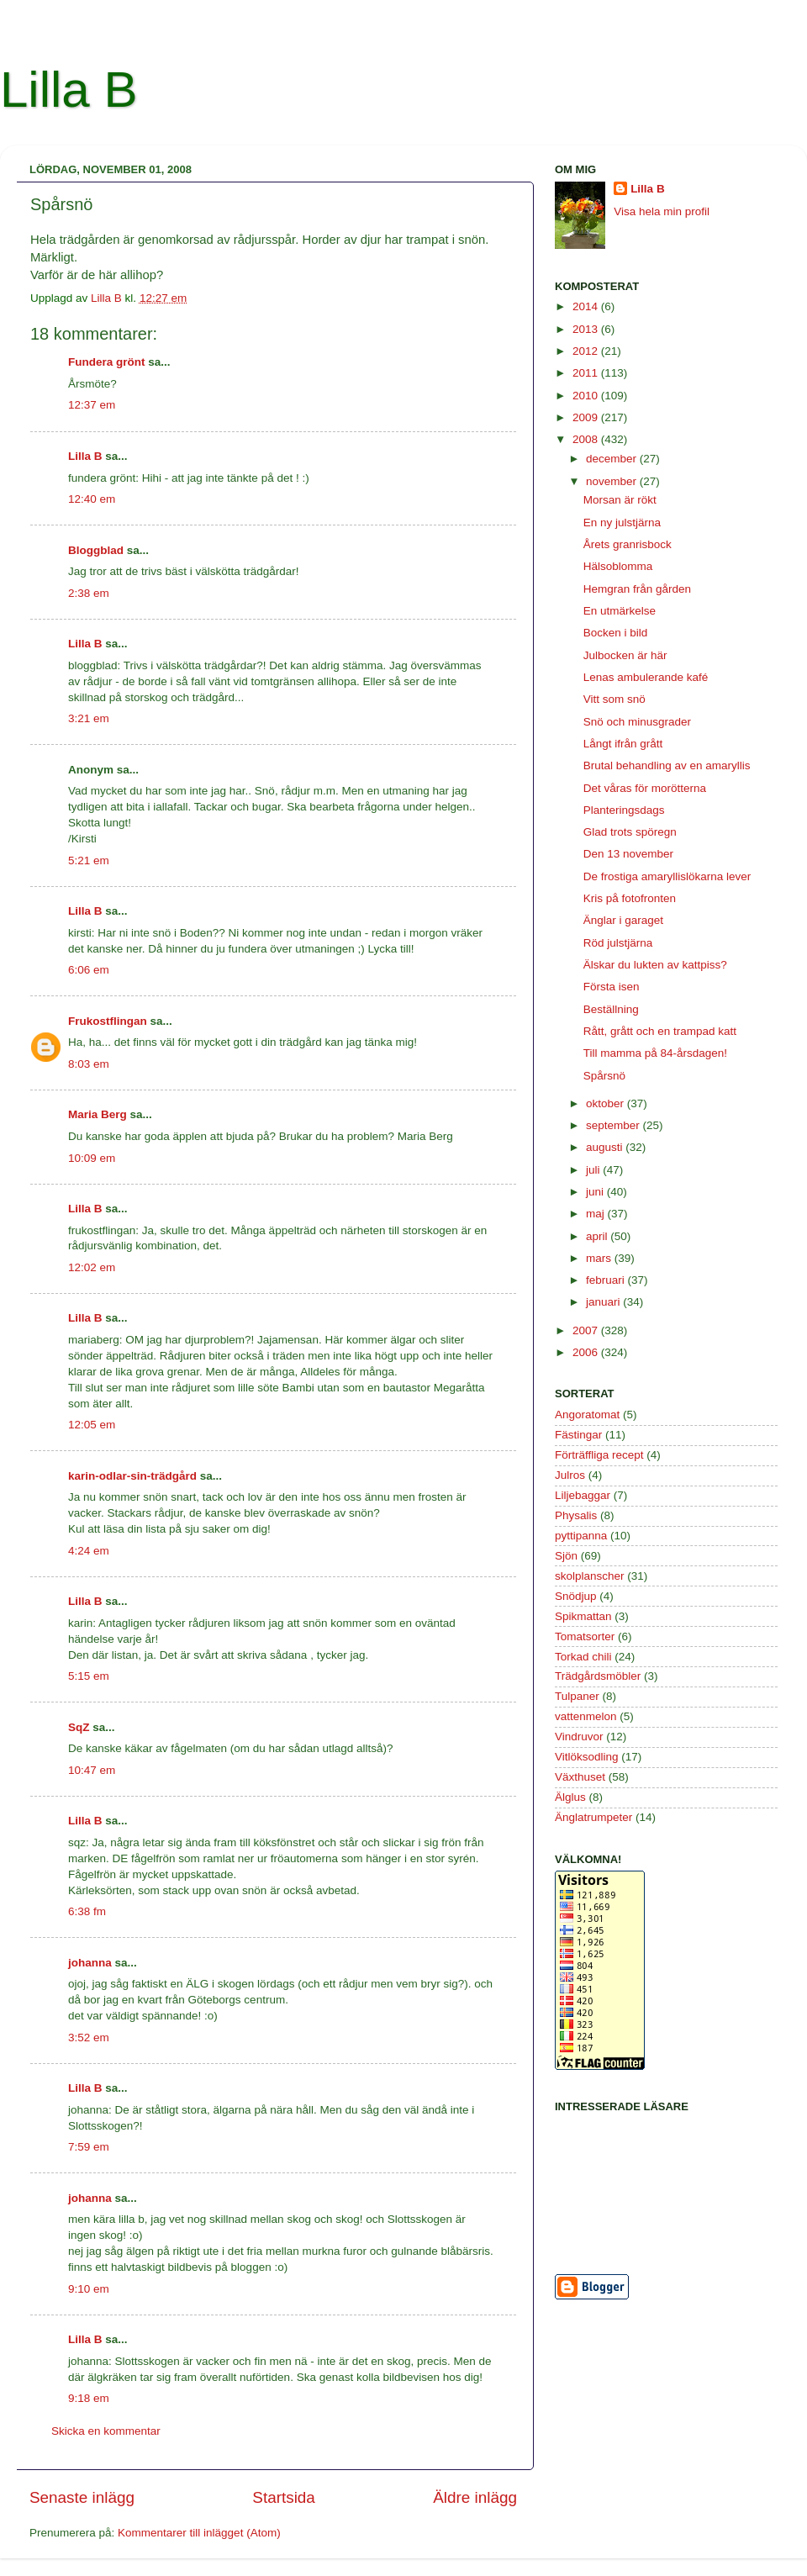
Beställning (611, 1009)
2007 (586, 1330)
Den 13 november (628, 853)
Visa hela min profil (661, 211)
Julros (570, 1475)
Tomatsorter (584, 1636)
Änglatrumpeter (593, 1817)
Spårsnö (604, 1075)
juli (594, 1170)
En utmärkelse (619, 610)
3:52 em (88, 2037)
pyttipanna (581, 1535)
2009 (586, 417)
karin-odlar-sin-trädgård (132, 1476)
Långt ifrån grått (623, 743)
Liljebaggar (582, 1495)
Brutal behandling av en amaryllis (667, 765)
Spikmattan (583, 1616)
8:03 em (88, 1064)
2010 (586, 395)
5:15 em (88, 1676)
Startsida (283, 2497)
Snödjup (576, 1596)
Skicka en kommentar (106, 2431)
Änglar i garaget (623, 920)
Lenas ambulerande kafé (646, 677)
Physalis (576, 1515)
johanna (90, 1962)
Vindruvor (579, 1736)
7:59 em (88, 2147)
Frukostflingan (107, 1021)
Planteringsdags (624, 810)
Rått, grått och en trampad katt (659, 1031)
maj (597, 1213)
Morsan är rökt (620, 500)
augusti (605, 1147)
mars (600, 1258)
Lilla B (68, 89)
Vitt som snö (614, 699)
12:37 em (91, 405)
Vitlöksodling (587, 1756)
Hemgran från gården (637, 589)
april (598, 1236)
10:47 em (91, 1770)
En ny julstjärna (622, 522)
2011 (586, 373)
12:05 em (91, 1424)
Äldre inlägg (475, 2497)
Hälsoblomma (618, 566)
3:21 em (88, 718)
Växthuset (580, 1777)
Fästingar (578, 1434)
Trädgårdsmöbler (598, 1676)
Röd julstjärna (618, 943)
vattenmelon (586, 1716)
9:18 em (88, 2398)
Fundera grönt (106, 362)
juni (596, 1191)
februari (607, 1280)
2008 (586, 439)
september (614, 1125)
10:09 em (91, 1158)
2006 (586, 1352)
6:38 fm (87, 1911)
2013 (586, 329)
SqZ (79, 1727)
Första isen (611, 986)
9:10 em (88, 2289)
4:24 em (88, 1550)
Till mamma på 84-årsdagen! (655, 1053)
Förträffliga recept (599, 1455)
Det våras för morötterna (644, 788)
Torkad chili (583, 1656)
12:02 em (91, 1267)
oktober (606, 1103)
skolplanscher (590, 1576)
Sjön (566, 1555)
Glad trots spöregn (630, 832)
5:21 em (88, 860)
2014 (586, 306)
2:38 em (88, 593)
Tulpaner (577, 1696)
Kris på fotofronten (629, 898)
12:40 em (91, 499)
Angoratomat (587, 1414)
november (613, 481)
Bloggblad (96, 550)
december (613, 458)
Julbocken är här (625, 655)
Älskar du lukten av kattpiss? (655, 964)
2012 (586, 351)
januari (604, 1302)
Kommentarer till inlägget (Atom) (199, 2532)
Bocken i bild (615, 632)
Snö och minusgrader (637, 721)
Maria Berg (97, 1114)
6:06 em (88, 969)
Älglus (570, 1797)
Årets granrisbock (627, 544)
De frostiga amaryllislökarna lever (667, 876)
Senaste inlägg (81, 2497)
